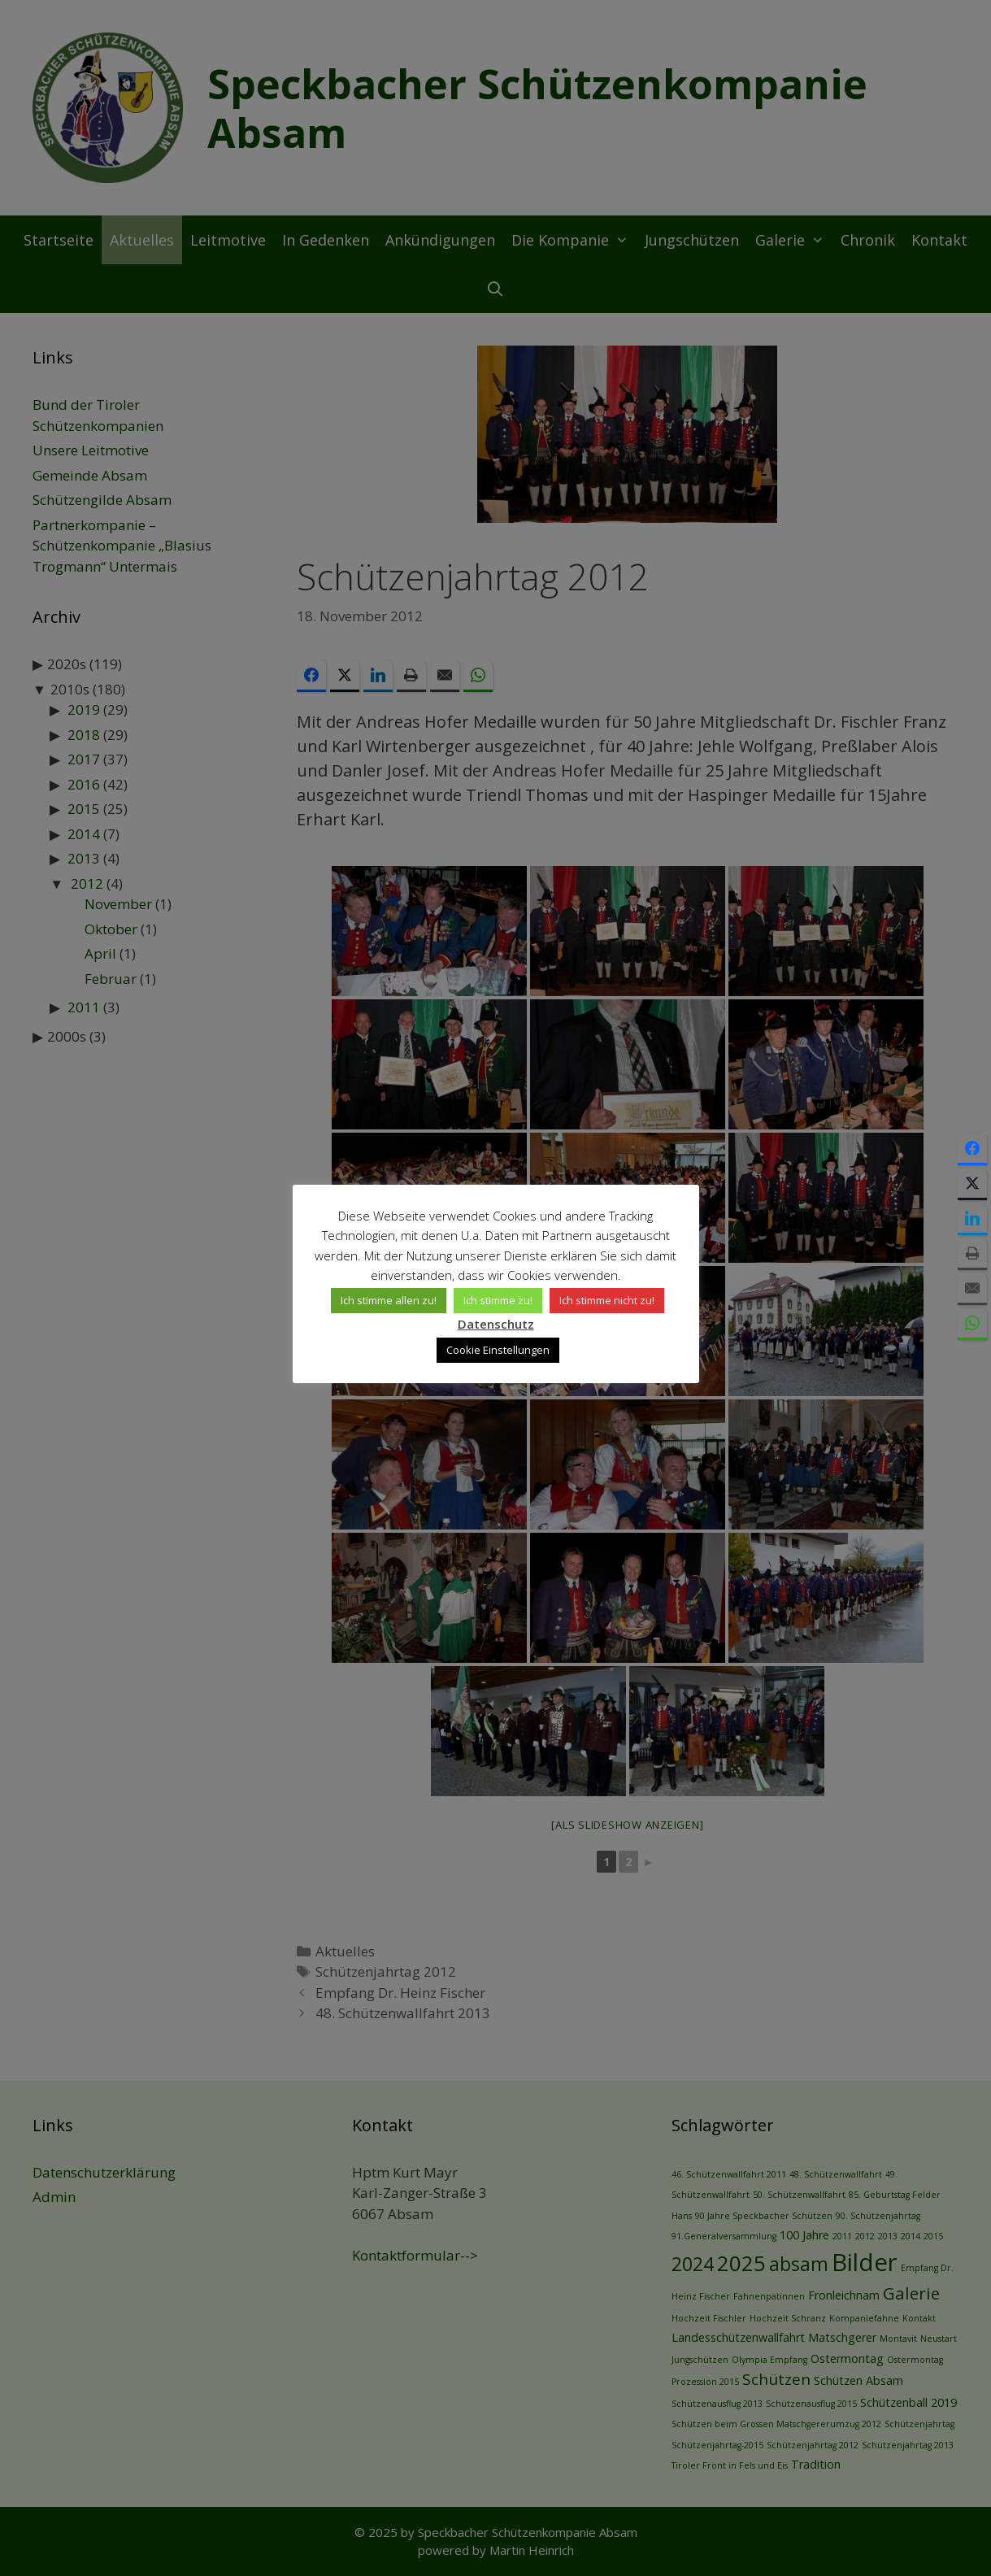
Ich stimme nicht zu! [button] (606, 1300)
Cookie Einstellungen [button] (498, 1349)
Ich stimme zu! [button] (497, 1300)
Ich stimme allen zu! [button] (389, 1300)
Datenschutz (496, 1324)
